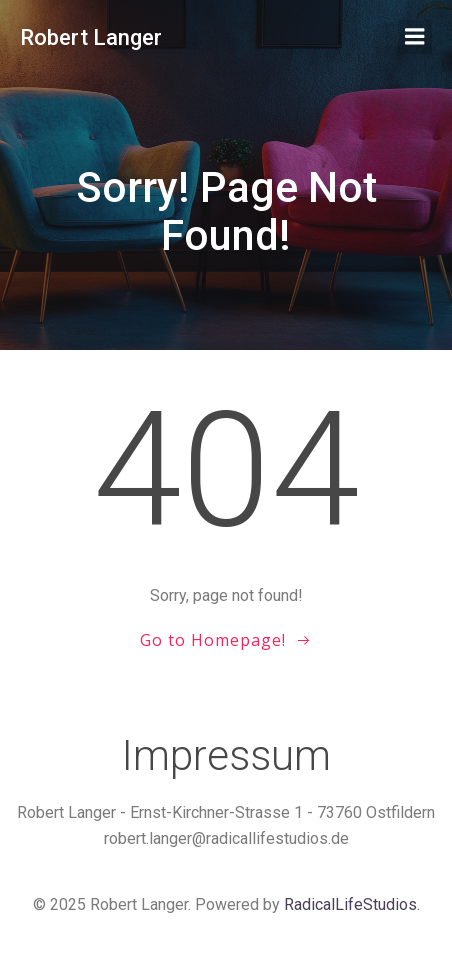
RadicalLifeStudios (350, 904)
